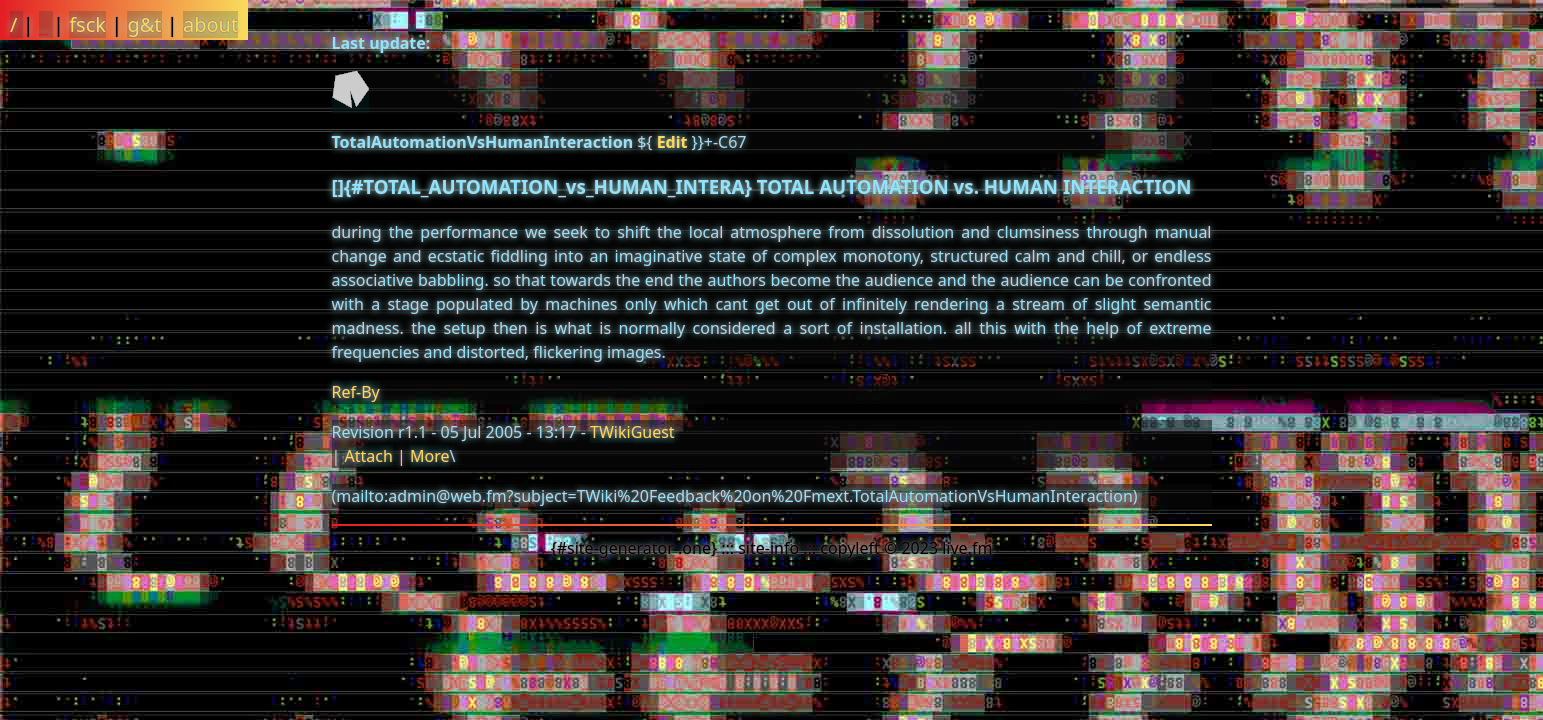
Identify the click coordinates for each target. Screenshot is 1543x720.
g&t (144, 24)
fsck (87, 24)
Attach (368, 456)
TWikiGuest (632, 432)
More (430, 456)
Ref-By (356, 392)
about (210, 24)
